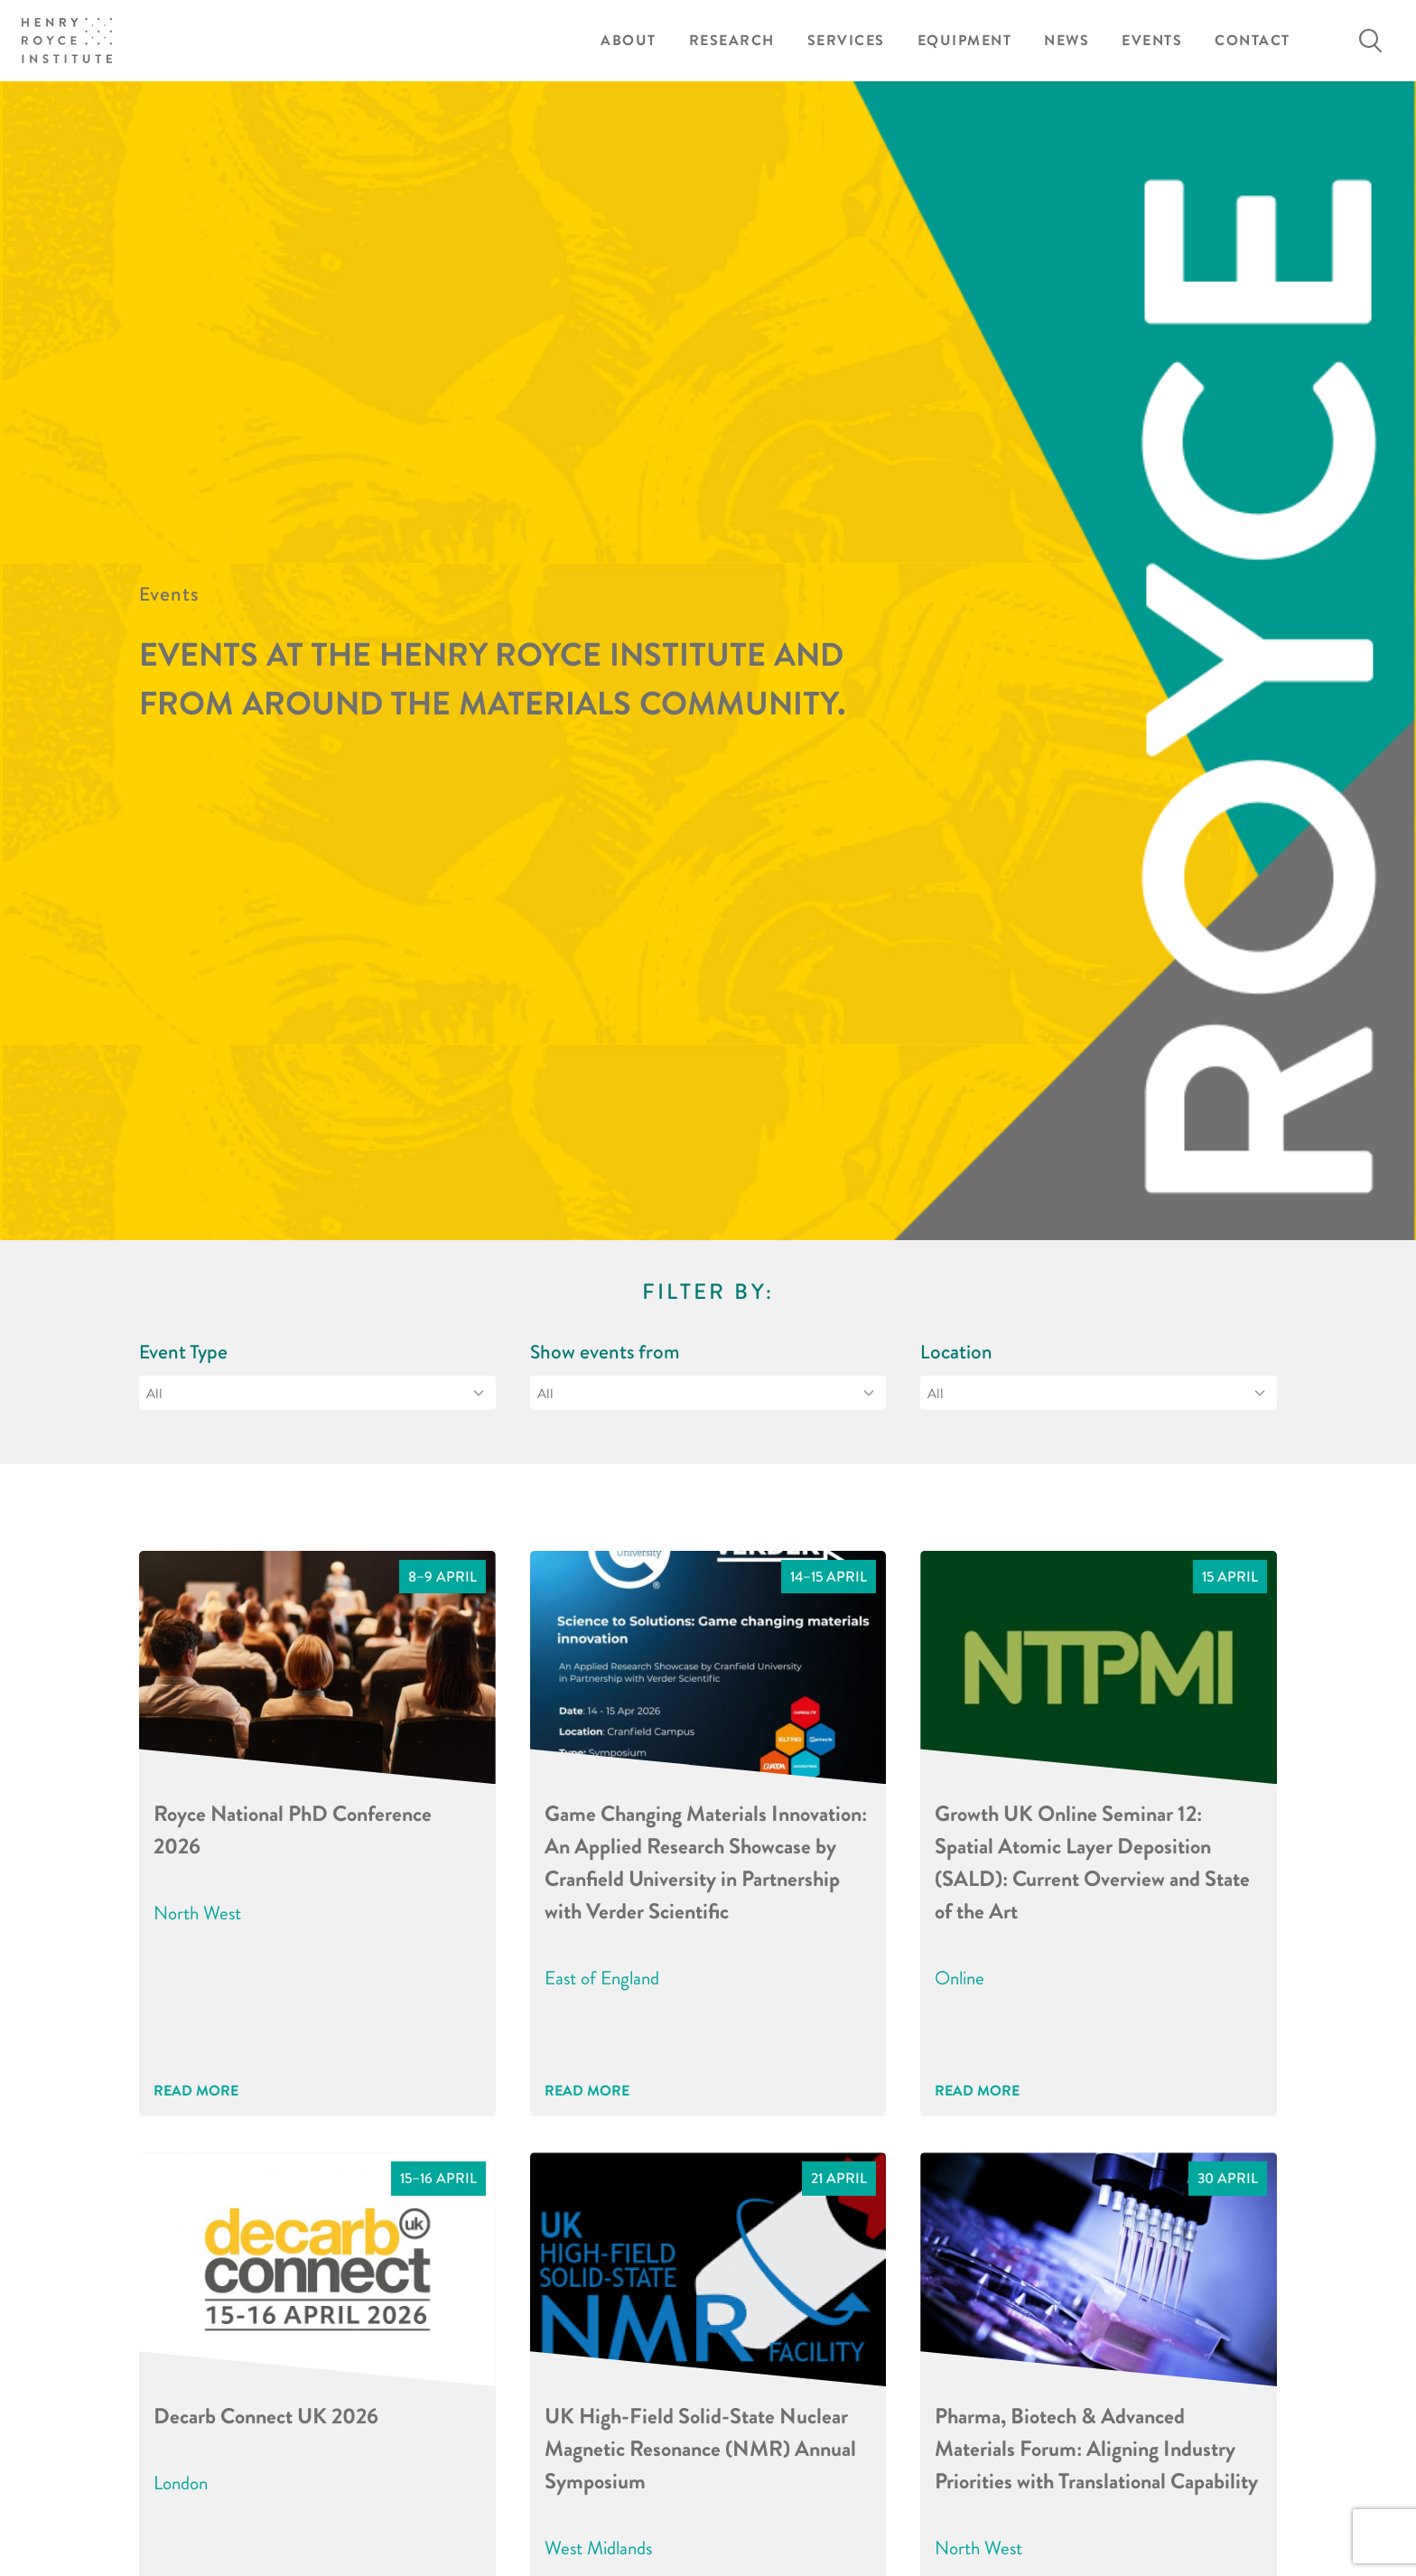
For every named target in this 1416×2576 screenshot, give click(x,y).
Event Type (183, 1352)
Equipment (965, 40)
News (1066, 40)
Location (956, 1352)
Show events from (605, 1352)
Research (732, 40)
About (629, 40)
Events (1152, 40)
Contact (1252, 40)
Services (846, 40)
